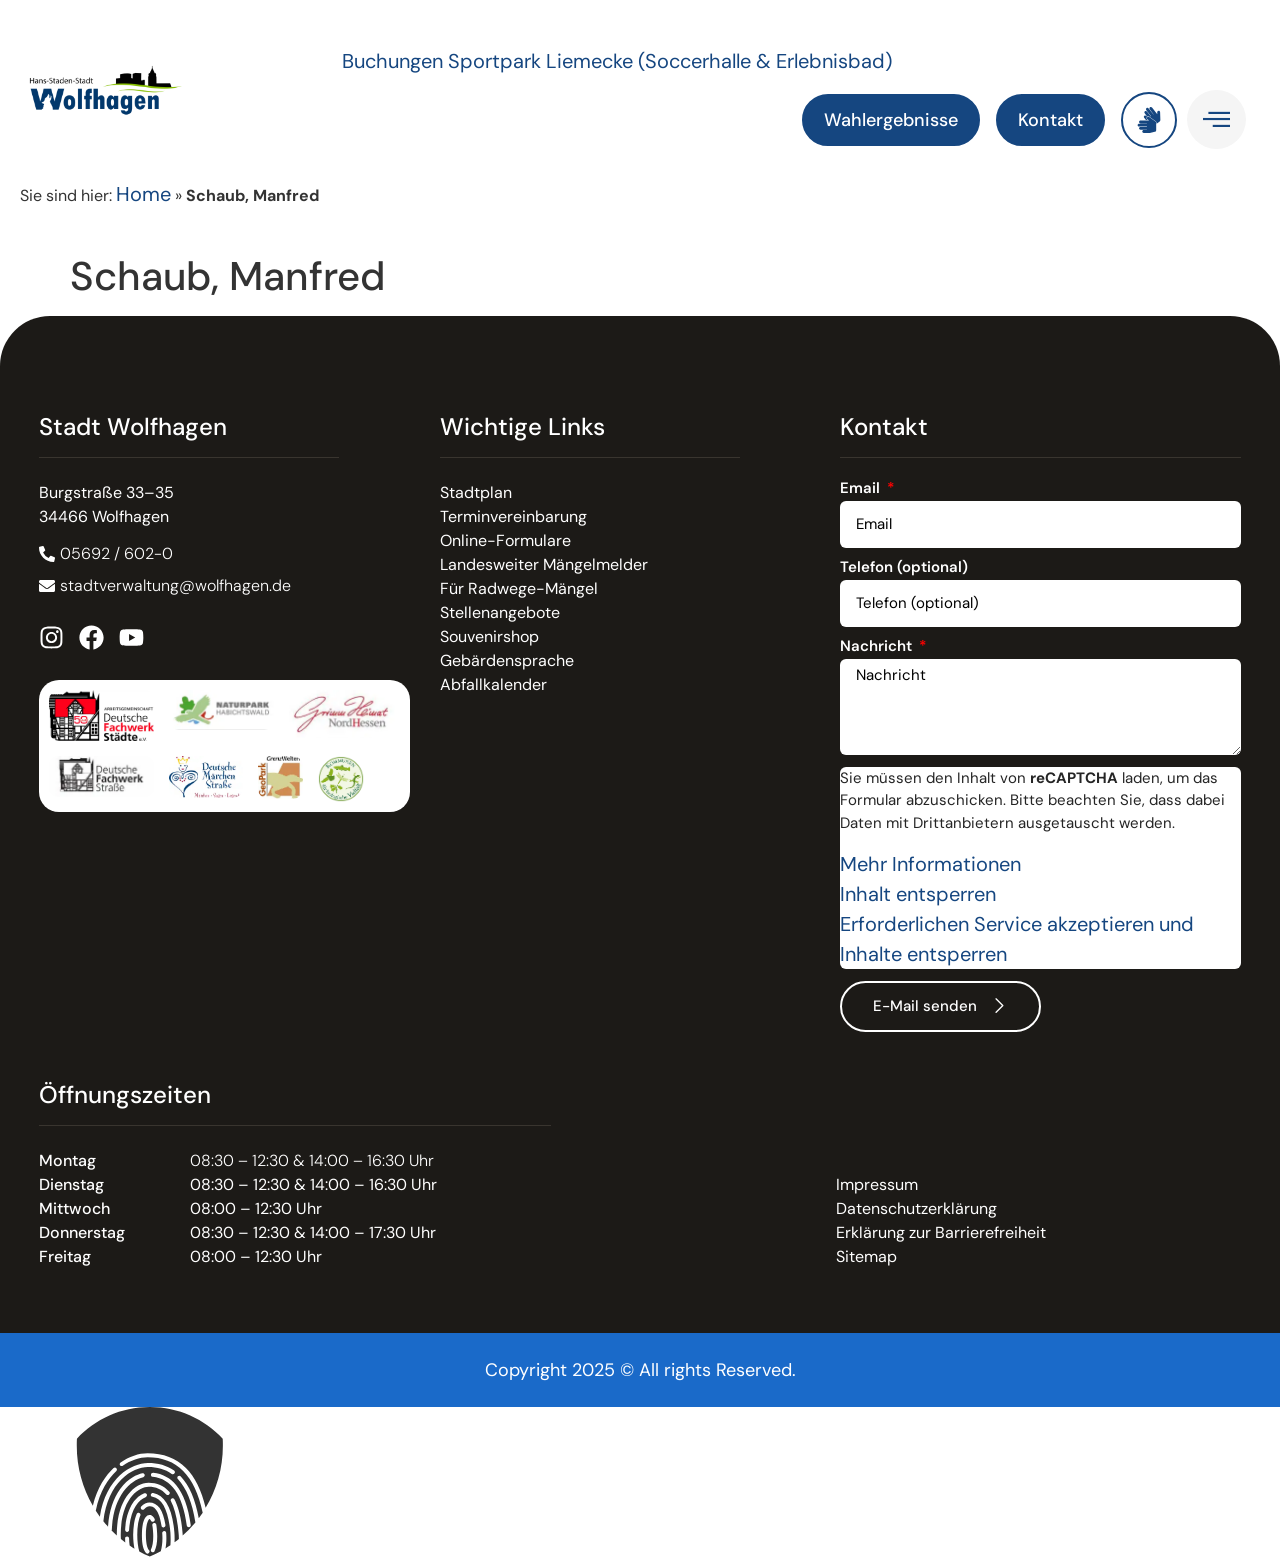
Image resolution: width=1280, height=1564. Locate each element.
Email (862, 489)
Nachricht (878, 647)
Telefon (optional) (904, 568)
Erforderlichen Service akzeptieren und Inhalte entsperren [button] (1017, 939)
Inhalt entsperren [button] (918, 894)
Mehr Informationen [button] (930, 864)
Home (143, 194)
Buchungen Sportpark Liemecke (490, 61)
